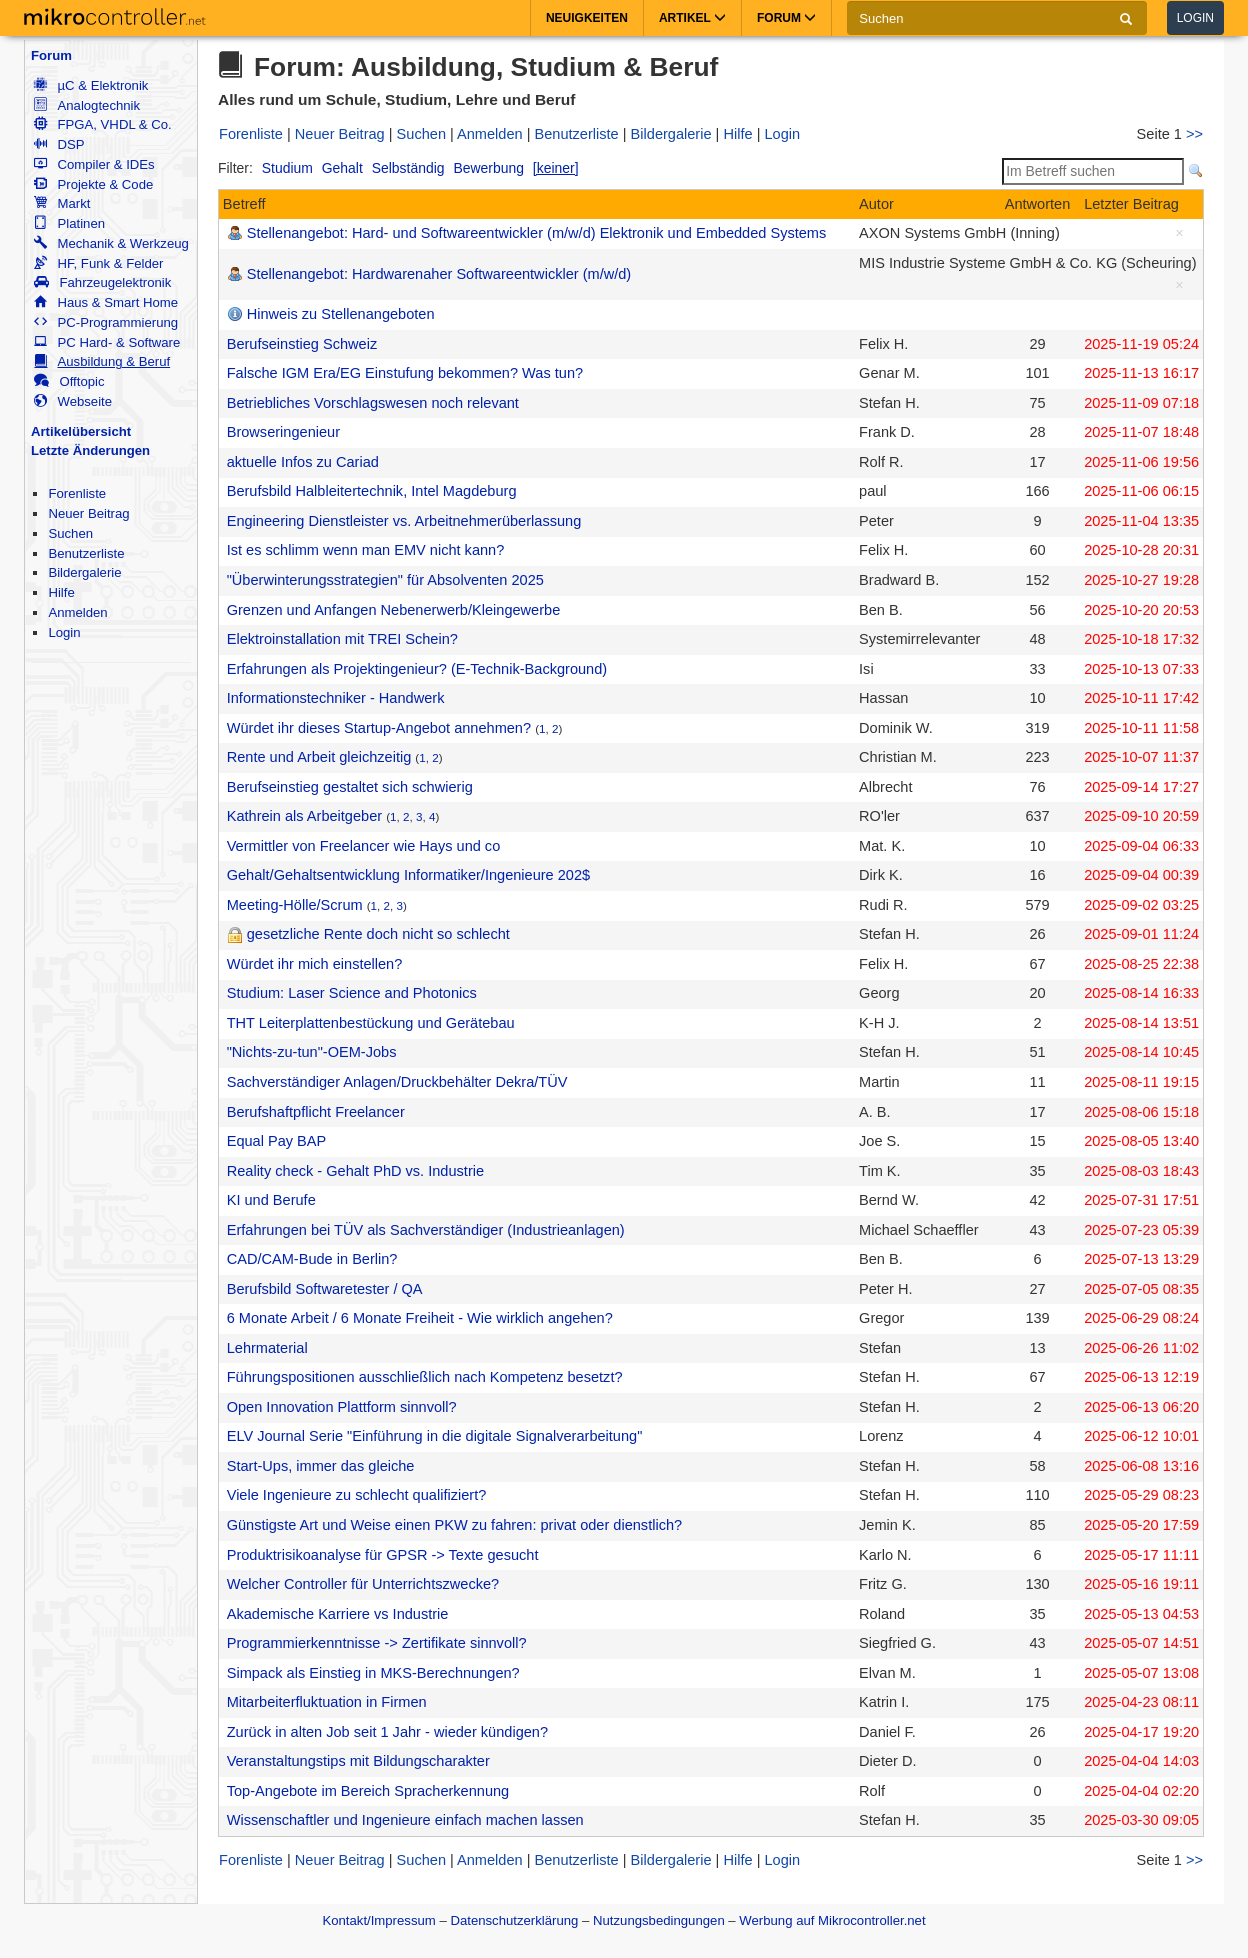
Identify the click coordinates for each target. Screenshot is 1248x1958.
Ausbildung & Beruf (102, 361)
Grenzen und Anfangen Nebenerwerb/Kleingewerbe (394, 610)
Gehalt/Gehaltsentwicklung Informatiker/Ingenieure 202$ (408, 875)
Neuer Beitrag (88, 513)
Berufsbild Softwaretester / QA (325, 1289)
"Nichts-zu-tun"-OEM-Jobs (312, 1052)
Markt (62, 203)
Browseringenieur (283, 432)
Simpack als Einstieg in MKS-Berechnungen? (373, 1673)
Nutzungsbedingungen (659, 1920)
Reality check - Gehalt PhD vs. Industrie (355, 1171)
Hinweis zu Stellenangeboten (341, 314)
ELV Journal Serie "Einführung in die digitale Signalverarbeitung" (435, 1436)
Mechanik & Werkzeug (111, 243)
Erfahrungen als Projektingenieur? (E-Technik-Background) (417, 669)
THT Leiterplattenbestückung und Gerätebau (371, 1023)
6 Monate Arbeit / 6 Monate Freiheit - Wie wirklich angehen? (420, 1318)
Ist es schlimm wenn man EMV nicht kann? (366, 550)
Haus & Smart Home (106, 302)
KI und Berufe (271, 1200)
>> (1194, 134)
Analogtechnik (87, 105)
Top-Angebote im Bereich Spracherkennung (368, 1791)
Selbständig (408, 168)
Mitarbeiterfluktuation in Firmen (327, 1702)
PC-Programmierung (106, 322)
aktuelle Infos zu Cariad (303, 462)
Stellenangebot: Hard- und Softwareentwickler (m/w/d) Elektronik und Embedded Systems (537, 233)
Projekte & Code (93, 184)
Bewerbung (488, 168)
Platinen (69, 223)
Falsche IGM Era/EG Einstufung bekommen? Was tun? (405, 373)
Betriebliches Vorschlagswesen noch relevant (373, 403)
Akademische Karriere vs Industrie (338, 1614)
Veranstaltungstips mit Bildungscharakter (358, 1761)
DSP (59, 144)
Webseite (73, 401)
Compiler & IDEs (94, 164)
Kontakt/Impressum (378, 1920)
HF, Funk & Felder (98, 263)
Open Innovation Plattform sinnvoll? (342, 1407)
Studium (287, 168)
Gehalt (342, 168)
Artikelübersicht (81, 431)
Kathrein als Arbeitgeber (304, 816)
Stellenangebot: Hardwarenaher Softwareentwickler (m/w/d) (439, 274)
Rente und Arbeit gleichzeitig (319, 757)
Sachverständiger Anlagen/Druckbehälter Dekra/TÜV (397, 1082)
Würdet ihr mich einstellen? (315, 964)
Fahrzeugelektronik (102, 282)
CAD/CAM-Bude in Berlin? (312, 1259)
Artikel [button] (692, 18)
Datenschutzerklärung (514, 1920)
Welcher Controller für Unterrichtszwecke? (363, 1584)
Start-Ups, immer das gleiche (321, 1466)
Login (1195, 18)
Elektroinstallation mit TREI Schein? (342, 639)
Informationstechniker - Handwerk (336, 698)
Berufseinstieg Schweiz (302, 344)
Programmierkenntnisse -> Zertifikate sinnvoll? (377, 1643)
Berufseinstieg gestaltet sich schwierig (350, 787)
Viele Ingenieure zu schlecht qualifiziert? (357, 1495)
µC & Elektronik (91, 85)
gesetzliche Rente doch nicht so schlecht (378, 934)
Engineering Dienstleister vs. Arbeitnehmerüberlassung (404, 521)
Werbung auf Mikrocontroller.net (832, 1920)
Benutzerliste (86, 553)
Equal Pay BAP (277, 1141)
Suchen (70, 533)
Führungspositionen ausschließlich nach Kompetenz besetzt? (425, 1377)
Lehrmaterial (267, 1348)
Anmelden (77, 612)
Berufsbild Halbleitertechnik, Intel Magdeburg (372, 491)
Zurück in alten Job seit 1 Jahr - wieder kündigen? (387, 1732)
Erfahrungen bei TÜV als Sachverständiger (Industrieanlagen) (426, 1230)
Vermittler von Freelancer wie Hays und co (364, 846)
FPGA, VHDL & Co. (102, 124)
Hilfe (61, 592)
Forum (51, 55)
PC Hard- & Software (107, 342)
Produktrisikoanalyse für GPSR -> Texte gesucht (383, 1555)
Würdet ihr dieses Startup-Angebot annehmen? (379, 728)
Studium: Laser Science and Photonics (352, 993)
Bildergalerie (84, 572)
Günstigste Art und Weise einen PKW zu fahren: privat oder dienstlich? (454, 1525)
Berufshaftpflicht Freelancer (316, 1112)
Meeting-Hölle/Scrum (295, 905)
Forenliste (77, 493)
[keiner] (556, 168)
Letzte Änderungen (90, 450)
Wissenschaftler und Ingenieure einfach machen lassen (405, 1820)
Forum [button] (786, 18)
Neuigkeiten (587, 18)
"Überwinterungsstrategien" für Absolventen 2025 (385, 580)
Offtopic (69, 381)
